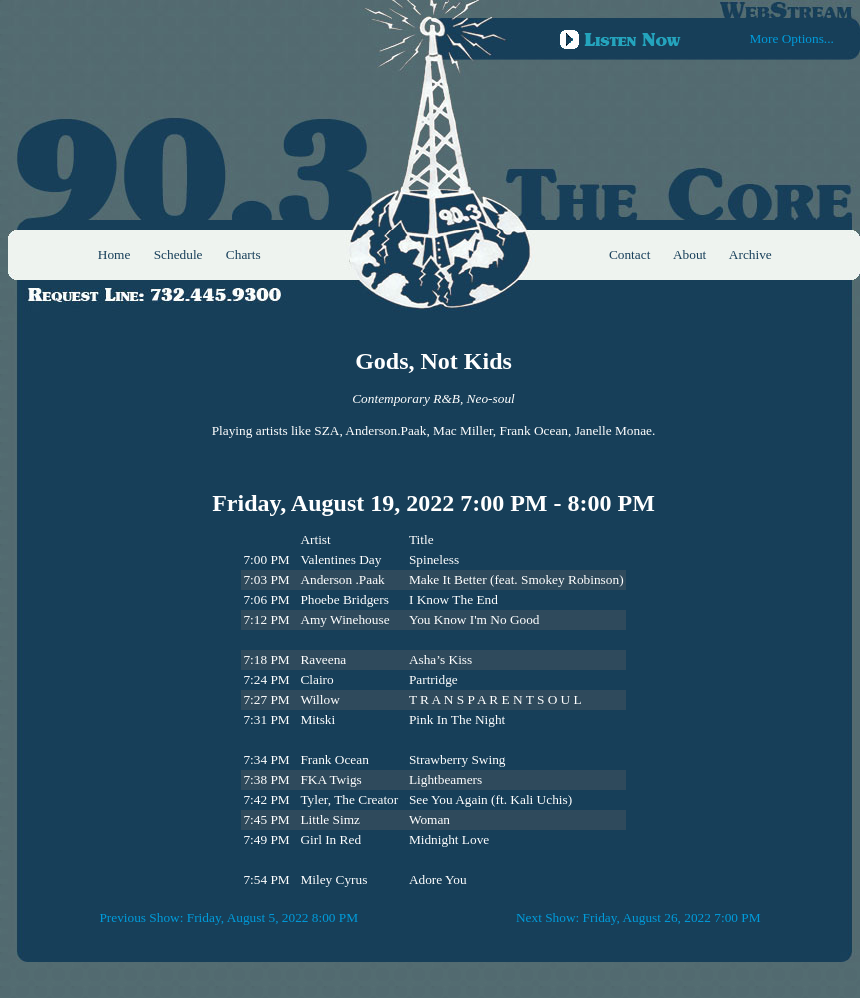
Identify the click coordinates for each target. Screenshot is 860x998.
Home (114, 254)
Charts (243, 254)
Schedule (178, 254)
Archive (750, 254)
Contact (629, 254)
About (689, 254)
